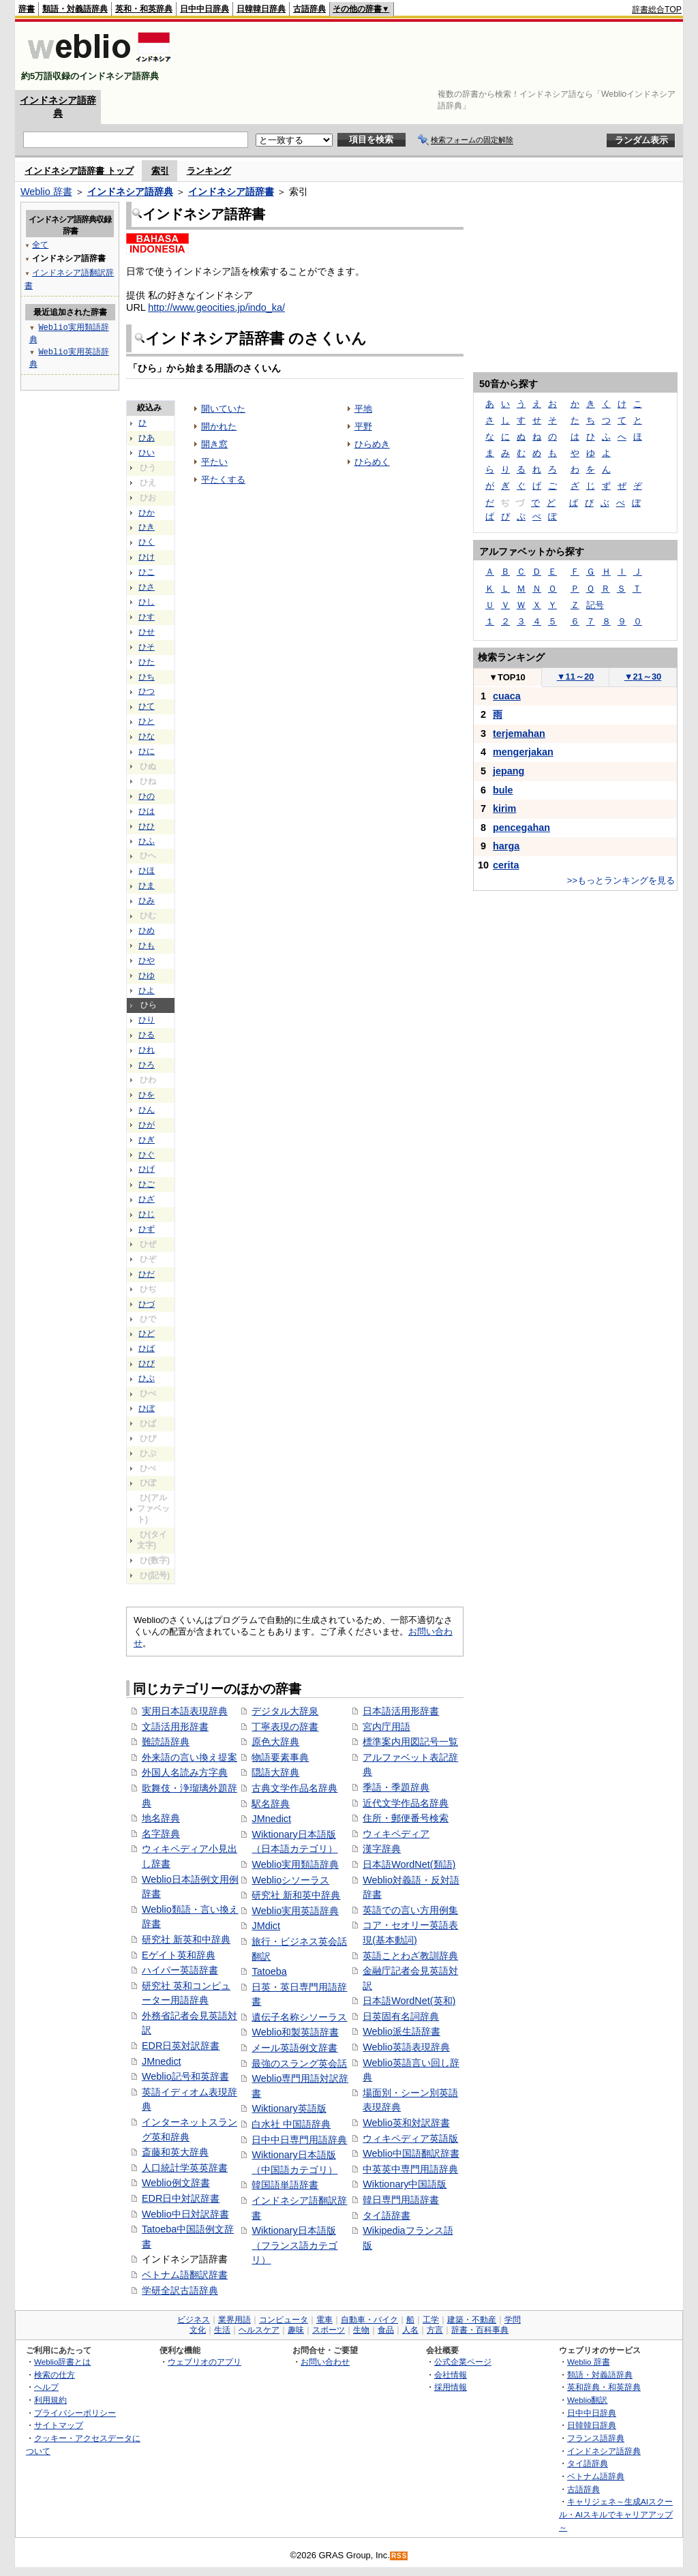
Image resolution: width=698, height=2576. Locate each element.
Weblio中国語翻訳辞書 (411, 2153)
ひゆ (146, 975)
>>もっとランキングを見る (621, 880)
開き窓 (214, 444)
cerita (506, 865)
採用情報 (450, 2386)
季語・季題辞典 (396, 1787)
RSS (399, 2556)
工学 (431, 2320)
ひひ (146, 826)
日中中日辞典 (204, 9)
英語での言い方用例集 (410, 1910)
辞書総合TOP (657, 9)
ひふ (146, 841)
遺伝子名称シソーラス (299, 2017)
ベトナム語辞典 (595, 2476)
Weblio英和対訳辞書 (406, 2122)
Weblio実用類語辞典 (295, 1864)
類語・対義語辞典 (75, 9)
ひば (146, 1348)
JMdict (266, 1925)
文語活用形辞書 (175, 1726)
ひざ (146, 1199)
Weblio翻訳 (587, 2399)
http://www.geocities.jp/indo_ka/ (216, 307)
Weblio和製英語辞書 (295, 2032)
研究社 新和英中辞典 (296, 1895)
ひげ (146, 1169)
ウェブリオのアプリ (204, 2361)
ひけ (146, 557)
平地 (363, 409)
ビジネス (193, 2320)
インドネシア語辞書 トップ (79, 171)
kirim (504, 808)
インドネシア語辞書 (231, 191)
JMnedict (161, 2061)
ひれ (146, 1050)
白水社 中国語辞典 (291, 2124)
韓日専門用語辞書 (401, 2199)
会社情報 (450, 2374)
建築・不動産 (471, 2320)
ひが (146, 1125)
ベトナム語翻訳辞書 (185, 2274)
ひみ (146, 900)
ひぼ (146, 1408)
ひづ (146, 1304)
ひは (146, 811)
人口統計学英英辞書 (185, 2167)
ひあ (146, 437)
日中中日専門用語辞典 (299, 2139)
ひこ (146, 572)
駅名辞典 (271, 1803)
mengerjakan (523, 751)
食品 (386, 2330)
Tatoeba (269, 1971)
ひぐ (146, 1155)
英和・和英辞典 (143, 9)
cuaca (507, 696)
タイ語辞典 (587, 2463)
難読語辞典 (165, 1741)
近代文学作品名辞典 (406, 1803)
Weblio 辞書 (46, 191)
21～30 (643, 676)
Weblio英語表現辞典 (406, 2047)
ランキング (209, 171)
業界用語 (234, 2320)
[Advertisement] (433, 56)
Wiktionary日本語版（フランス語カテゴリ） (294, 2245)
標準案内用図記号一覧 (410, 1741)
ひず (146, 1229)
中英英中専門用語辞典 (410, 2169)
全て (40, 244)
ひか (146, 512)
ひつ (146, 691)
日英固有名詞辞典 (401, 2016)
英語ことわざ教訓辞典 (410, 1955)
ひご (146, 1184)
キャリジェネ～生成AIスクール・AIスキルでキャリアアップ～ (616, 2514)
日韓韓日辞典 (261, 9)
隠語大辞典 (275, 1772)
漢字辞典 (382, 1848)
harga (506, 845)
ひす (146, 617)
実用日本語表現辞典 (185, 1711)
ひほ (146, 870)
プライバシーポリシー (75, 2412)
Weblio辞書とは (62, 2361)
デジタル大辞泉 (285, 1711)
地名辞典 (161, 1818)
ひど (146, 1333)
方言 (435, 2330)
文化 (197, 2330)
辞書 (26, 9)
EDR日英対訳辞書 (180, 2045)
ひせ (146, 632)
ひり (146, 1020)
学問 (512, 2320)
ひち (146, 677)
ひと (146, 721)
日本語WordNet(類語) (409, 1864)
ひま (146, 885)
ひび (146, 1363)
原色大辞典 (275, 1741)
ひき (146, 527)
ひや (146, 960)
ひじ (146, 1214)
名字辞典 (161, 1833)
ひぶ (146, 1378)
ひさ (146, 587)
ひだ (146, 1274)
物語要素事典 (280, 1757)
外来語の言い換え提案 (189, 1757)
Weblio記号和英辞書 (185, 2076)
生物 (361, 2330)
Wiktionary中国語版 (404, 2184)
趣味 (296, 2330)
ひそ (146, 647)
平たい (214, 462)
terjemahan (519, 733)
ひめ (146, 930)
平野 (363, 426)
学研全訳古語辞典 (180, 2290)
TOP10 (507, 677)
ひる (146, 1035)
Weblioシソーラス (290, 1880)
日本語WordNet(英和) (409, 2000)
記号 (595, 605)
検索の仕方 (54, 2374)
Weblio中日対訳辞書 (185, 2214)
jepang (508, 771)
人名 (410, 2330)
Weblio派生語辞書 (401, 2031)
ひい (146, 452)
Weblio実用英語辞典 (295, 1910)
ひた (146, 662)
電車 (324, 2320)
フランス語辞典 (595, 2438)
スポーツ (328, 2330)
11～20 (575, 676)
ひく (146, 542)
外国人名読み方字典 (185, 1772)
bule (503, 790)
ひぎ (146, 1140)
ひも (146, 945)
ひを (146, 1095)
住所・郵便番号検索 (406, 1818)
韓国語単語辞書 (285, 2184)
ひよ (146, 990)
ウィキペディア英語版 (410, 2138)
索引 (160, 171)
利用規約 (50, 2399)
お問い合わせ (325, 2361)
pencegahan (521, 827)
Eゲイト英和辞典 (178, 1955)
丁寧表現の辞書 (285, 1726)
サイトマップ (58, 2425)
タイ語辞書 (386, 2215)
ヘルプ (46, 2386)
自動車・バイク (369, 2320)
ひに (146, 751)
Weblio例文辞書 (176, 2182)
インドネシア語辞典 (130, 191)
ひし (146, 602)
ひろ (146, 1065)
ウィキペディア (396, 1833)
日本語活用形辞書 (401, 1711)
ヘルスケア (259, 2330)
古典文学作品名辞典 (294, 1788)
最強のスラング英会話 (299, 2063)
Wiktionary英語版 (289, 2108)
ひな (146, 736)
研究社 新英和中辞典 (186, 1939)
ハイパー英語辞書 (180, 1970)
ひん (146, 1110)
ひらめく (372, 462)
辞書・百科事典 (480, 2330)
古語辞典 (309, 9)
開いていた (223, 409)
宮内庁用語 (386, 1726)
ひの (146, 796)
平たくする (223, 479)
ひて (146, 706)
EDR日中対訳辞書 (180, 2198)
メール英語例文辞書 (294, 2047)
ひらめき (372, 444)
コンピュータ (283, 2320)
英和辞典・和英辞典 (604, 2386)
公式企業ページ (462, 2361)
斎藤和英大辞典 (175, 2152)
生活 (222, 2330)
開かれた (219, 426)
